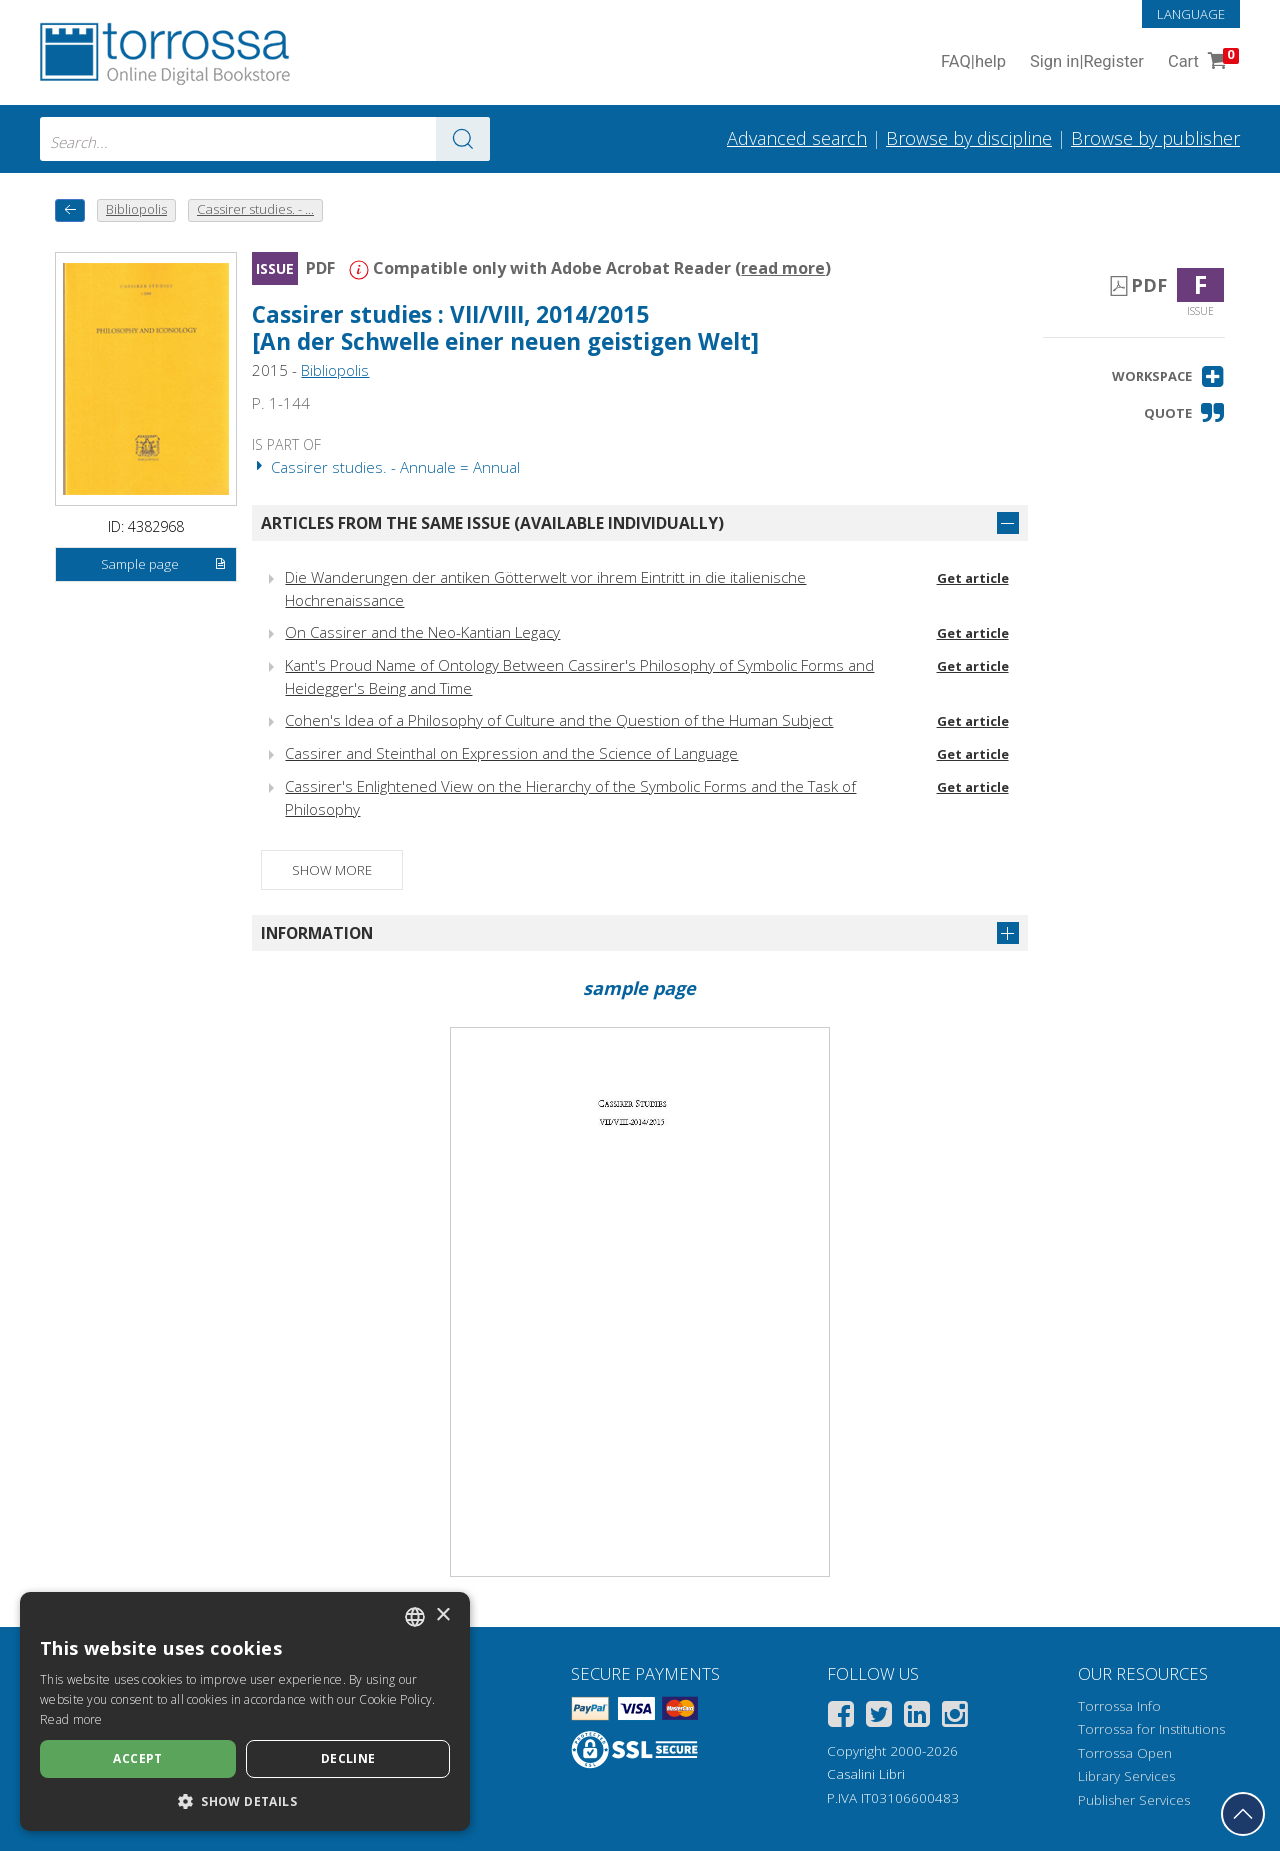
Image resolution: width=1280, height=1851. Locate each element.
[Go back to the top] (1243, 1814)
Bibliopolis (335, 370)
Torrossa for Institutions (1151, 1729)
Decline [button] (348, 1758)
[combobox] (265, 139)
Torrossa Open (1125, 1753)
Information (317, 933)
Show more (332, 870)
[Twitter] (879, 1717)
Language (1191, 14)
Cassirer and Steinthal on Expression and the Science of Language (511, 753)
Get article (973, 578)
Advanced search (797, 138)
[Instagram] (955, 1717)
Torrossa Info (1119, 1706)
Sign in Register (1087, 62)
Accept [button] (137, 1758)
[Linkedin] (917, 1717)
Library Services (1126, 1776)
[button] (1168, 376)
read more (783, 268)
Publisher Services (1134, 1800)
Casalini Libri (866, 1774)
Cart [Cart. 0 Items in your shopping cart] (1201, 62)
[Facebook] (841, 1717)
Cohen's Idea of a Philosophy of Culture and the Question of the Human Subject (559, 720)
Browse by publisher (1155, 138)
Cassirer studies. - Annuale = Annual (386, 467)
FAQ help (973, 62)
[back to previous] (70, 210)
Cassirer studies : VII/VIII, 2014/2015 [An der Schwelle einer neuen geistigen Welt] (505, 328)
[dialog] (245, 1711)
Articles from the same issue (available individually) (492, 523)
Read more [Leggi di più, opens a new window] (71, 1719)
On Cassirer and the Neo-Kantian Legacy (422, 632)
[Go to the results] (463, 139)
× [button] (442, 1615)
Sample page (164, 565)
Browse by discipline (969, 138)
